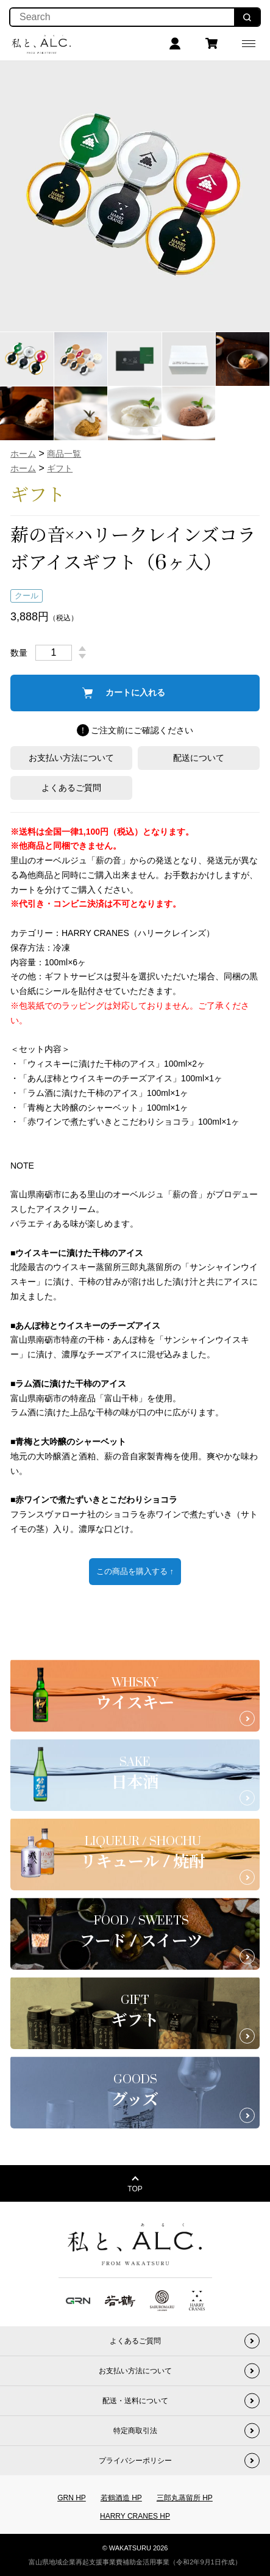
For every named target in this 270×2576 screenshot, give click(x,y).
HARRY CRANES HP (135, 2516)
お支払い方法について (71, 758)
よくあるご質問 (71, 788)
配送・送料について (135, 2400)
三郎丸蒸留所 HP (185, 2498)
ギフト (60, 468)
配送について (198, 758)
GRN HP (71, 2498)
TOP (134, 2189)
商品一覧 (64, 454)
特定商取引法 (135, 2430)
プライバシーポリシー (135, 2460)
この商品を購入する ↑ (135, 1571)
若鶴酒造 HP (121, 2498)
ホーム (23, 454)
